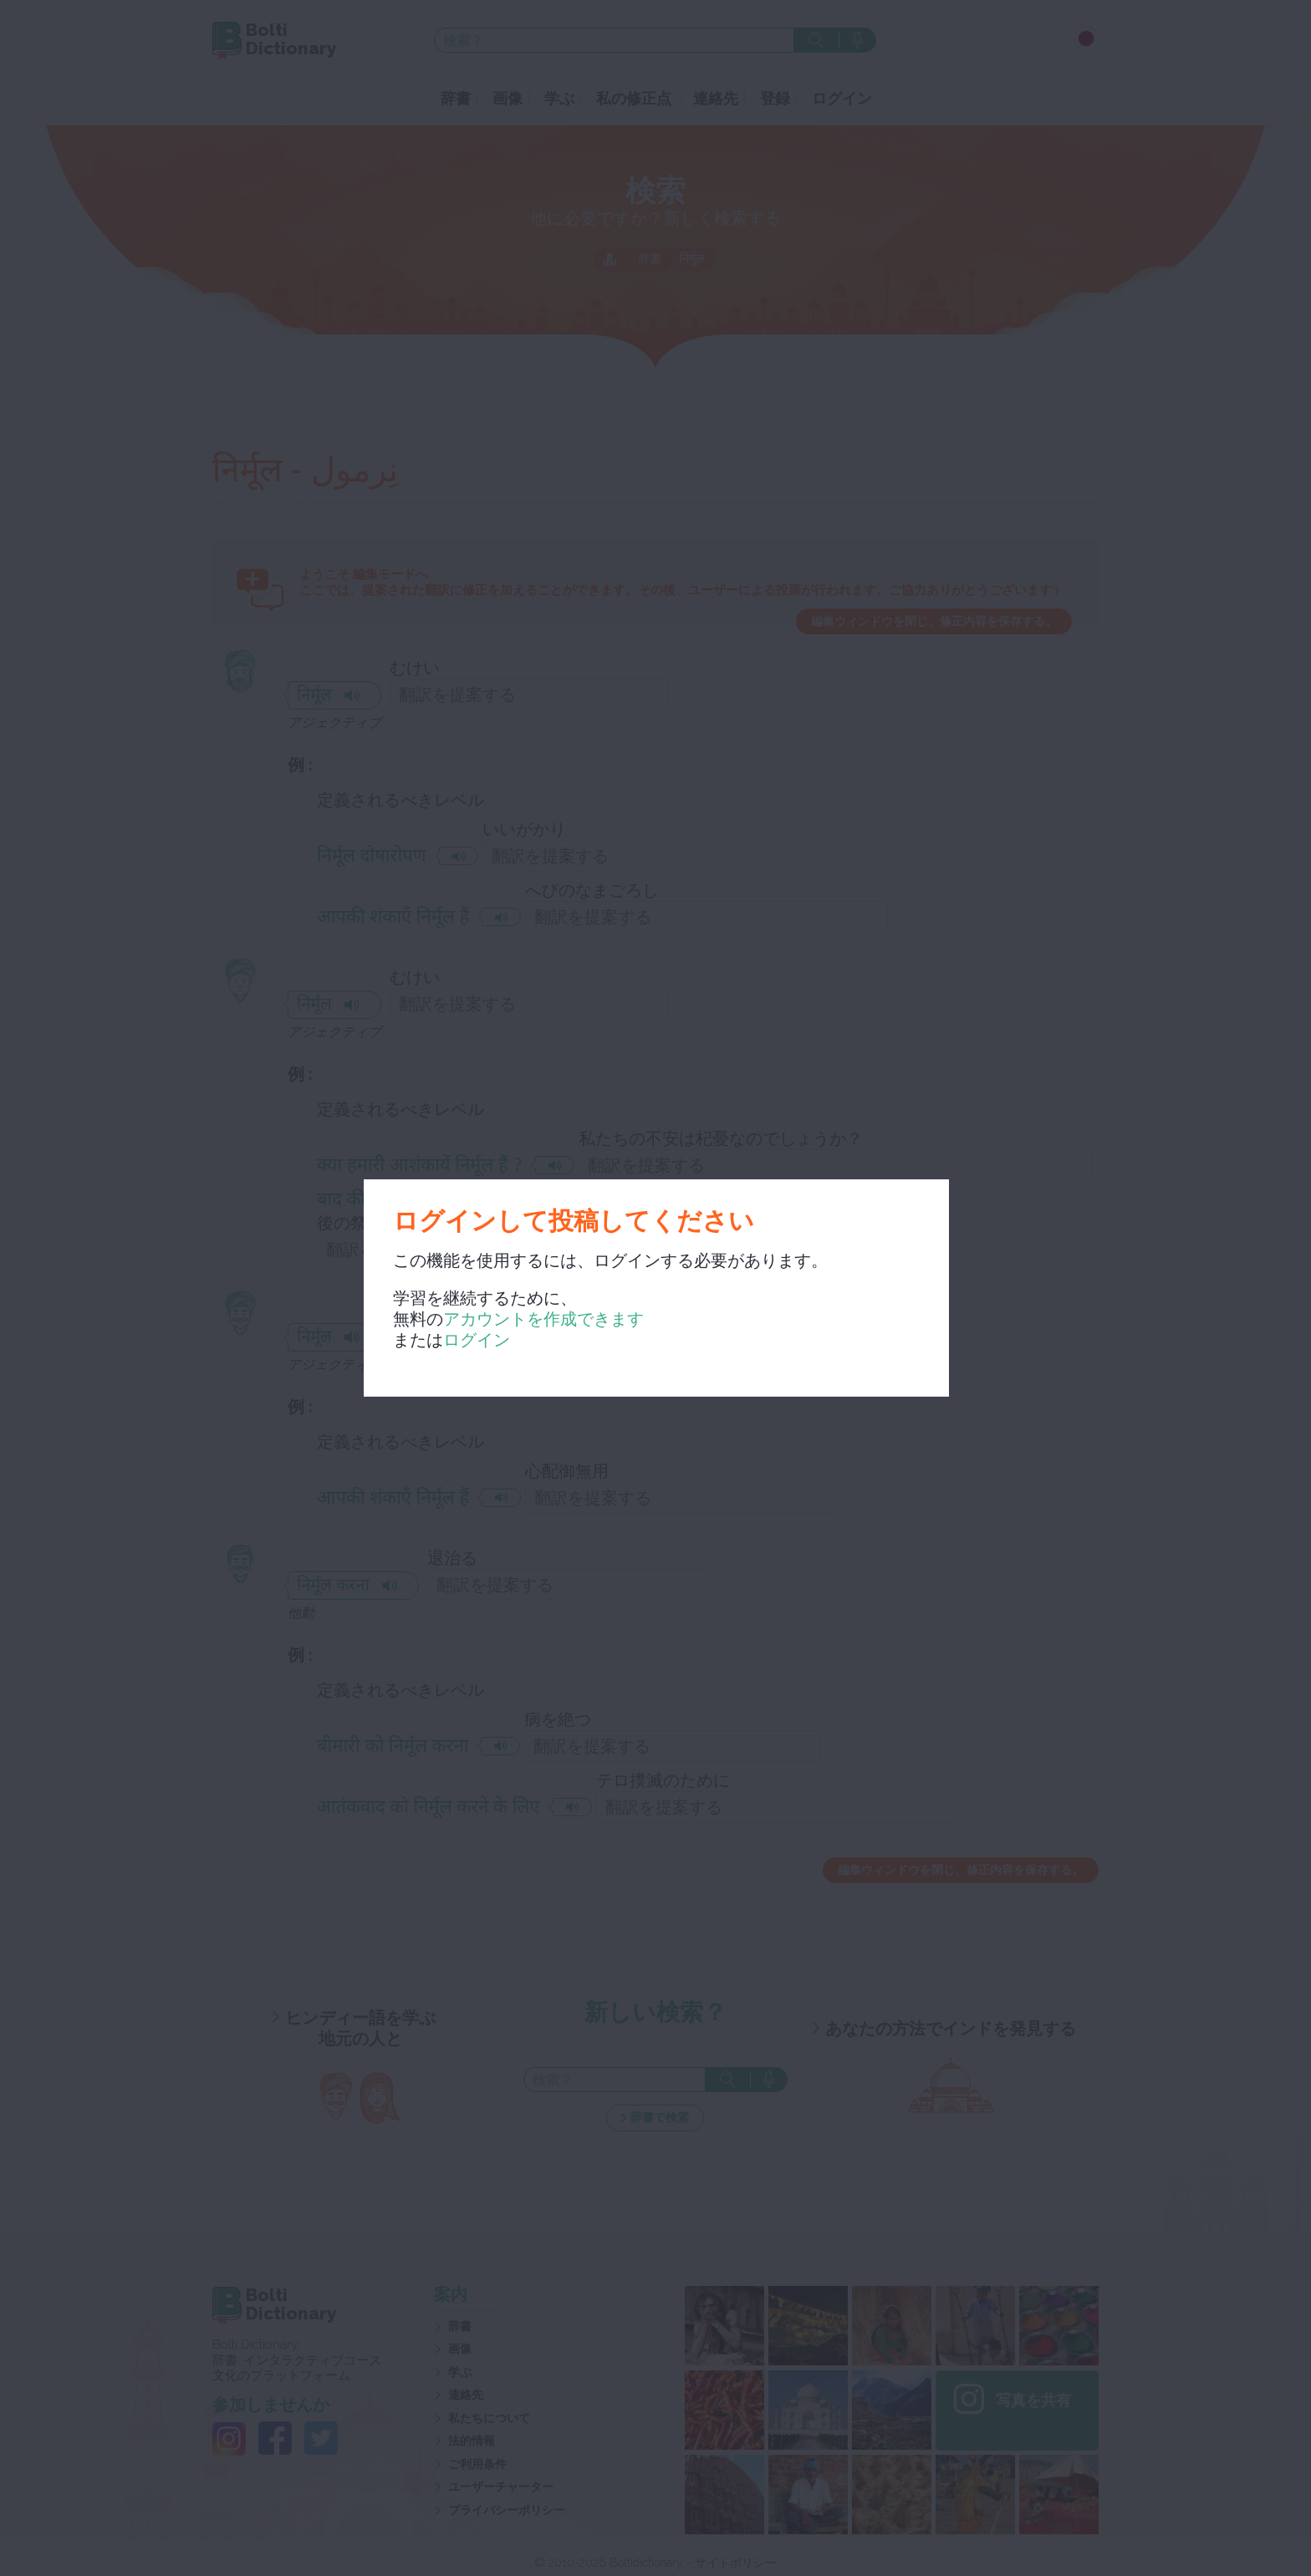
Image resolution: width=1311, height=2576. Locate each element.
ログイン (476, 1340)
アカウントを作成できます (543, 1319)
